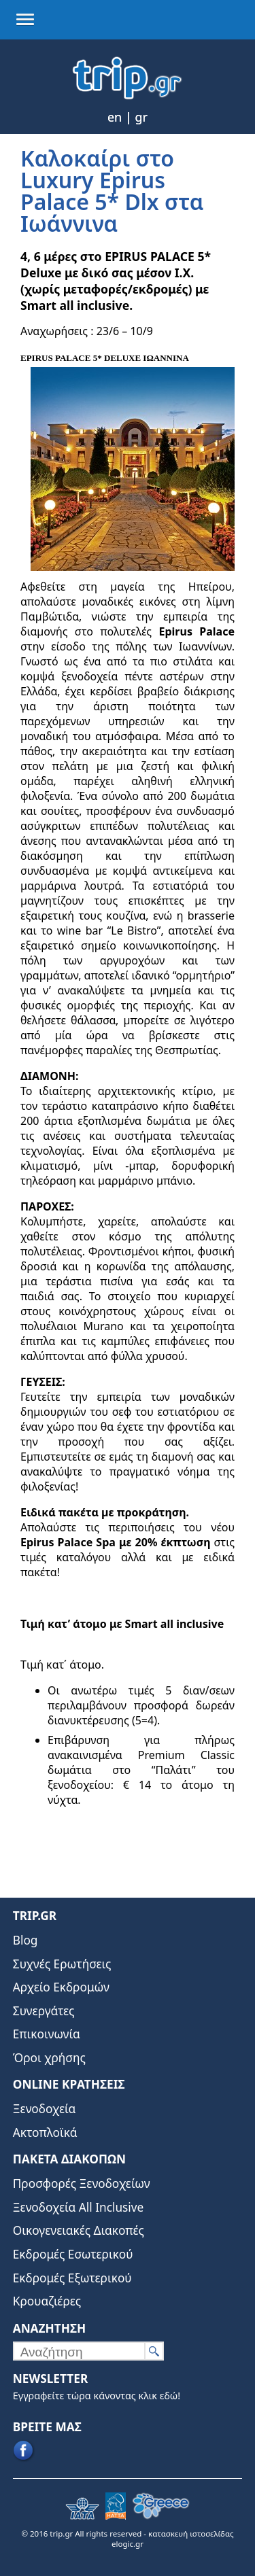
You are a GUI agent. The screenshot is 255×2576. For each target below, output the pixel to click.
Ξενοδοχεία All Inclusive (78, 2207)
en (114, 117)
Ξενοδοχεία (44, 2109)
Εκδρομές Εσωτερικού (73, 2254)
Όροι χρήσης (49, 2058)
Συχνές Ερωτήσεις (62, 1964)
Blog (25, 1940)
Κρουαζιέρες (47, 2301)
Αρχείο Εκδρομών (61, 1987)
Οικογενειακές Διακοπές (78, 2230)
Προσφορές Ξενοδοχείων (81, 2183)
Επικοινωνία (46, 2034)
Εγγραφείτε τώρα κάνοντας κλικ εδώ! (96, 2395)
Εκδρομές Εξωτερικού (72, 2278)
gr (141, 117)
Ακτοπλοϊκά (45, 2132)
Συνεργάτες (44, 2011)
